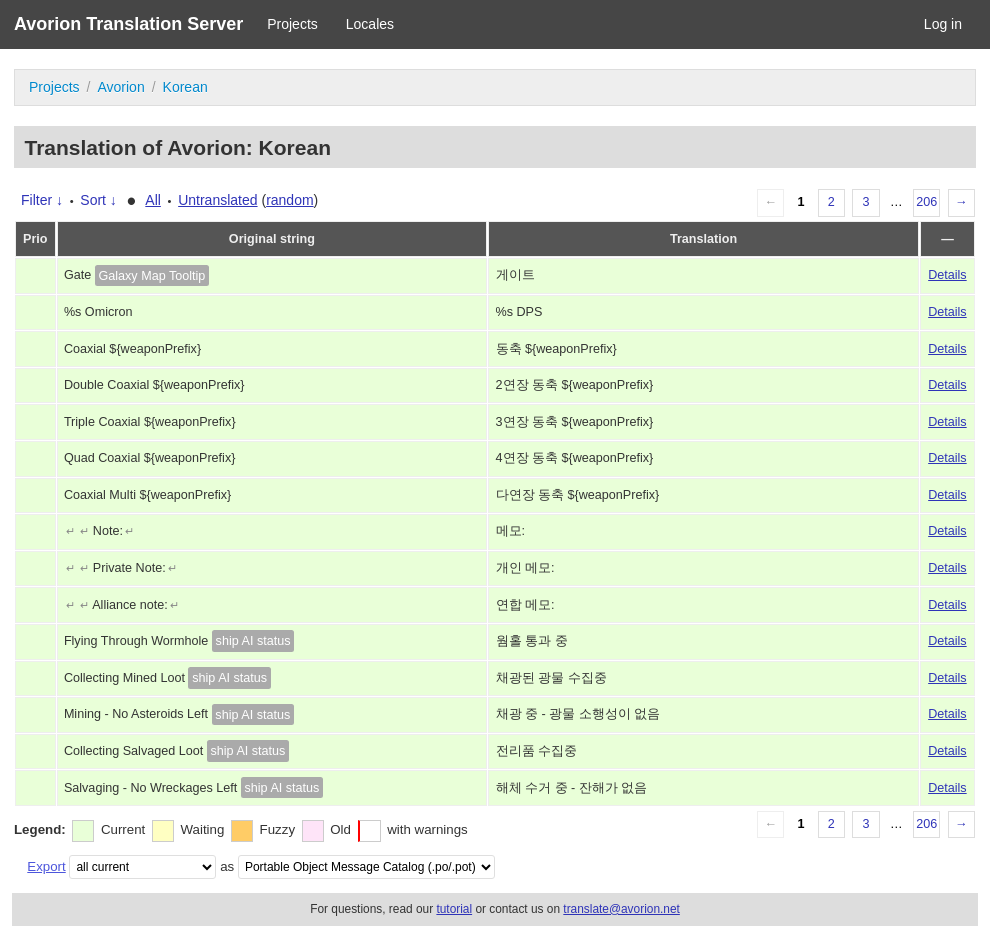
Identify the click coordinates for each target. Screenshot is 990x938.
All (153, 200)
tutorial (454, 909)
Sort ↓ (98, 200)
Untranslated (217, 200)
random (289, 200)
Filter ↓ (42, 200)
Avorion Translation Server (128, 24)
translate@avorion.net (621, 909)
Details (947, 275)
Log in (943, 24)
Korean (185, 87)
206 (926, 202)
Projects (292, 24)
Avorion (120, 87)
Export (46, 866)
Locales (370, 24)
